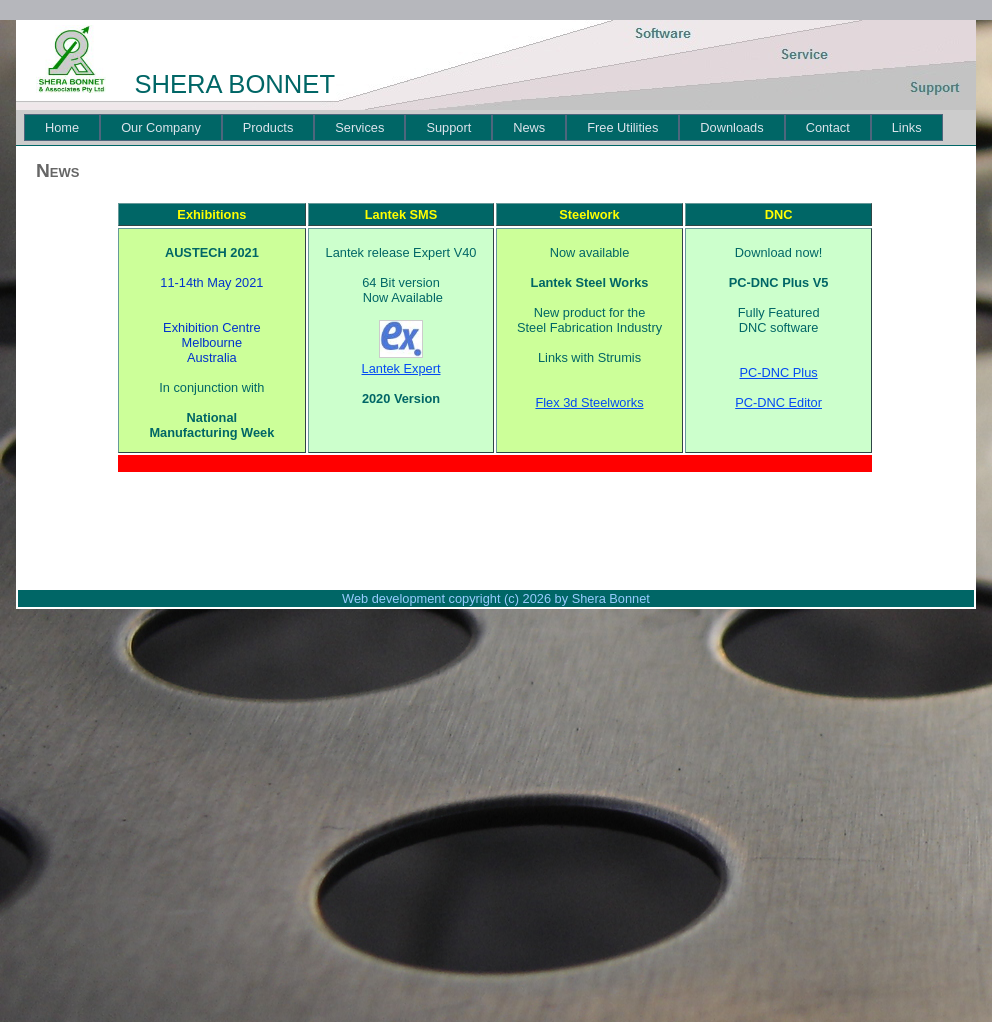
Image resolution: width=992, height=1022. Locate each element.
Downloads (731, 127)
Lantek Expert (401, 368)
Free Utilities (622, 127)
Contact (828, 127)
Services (359, 127)
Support (448, 127)
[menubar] (483, 127)
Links (907, 127)
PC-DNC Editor (778, 402)
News (529, 127)
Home (62, 127)
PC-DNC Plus (778, 372)
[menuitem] (62, 127)
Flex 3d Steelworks (589, 402)
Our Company (161, 127)
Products (268, 127)
